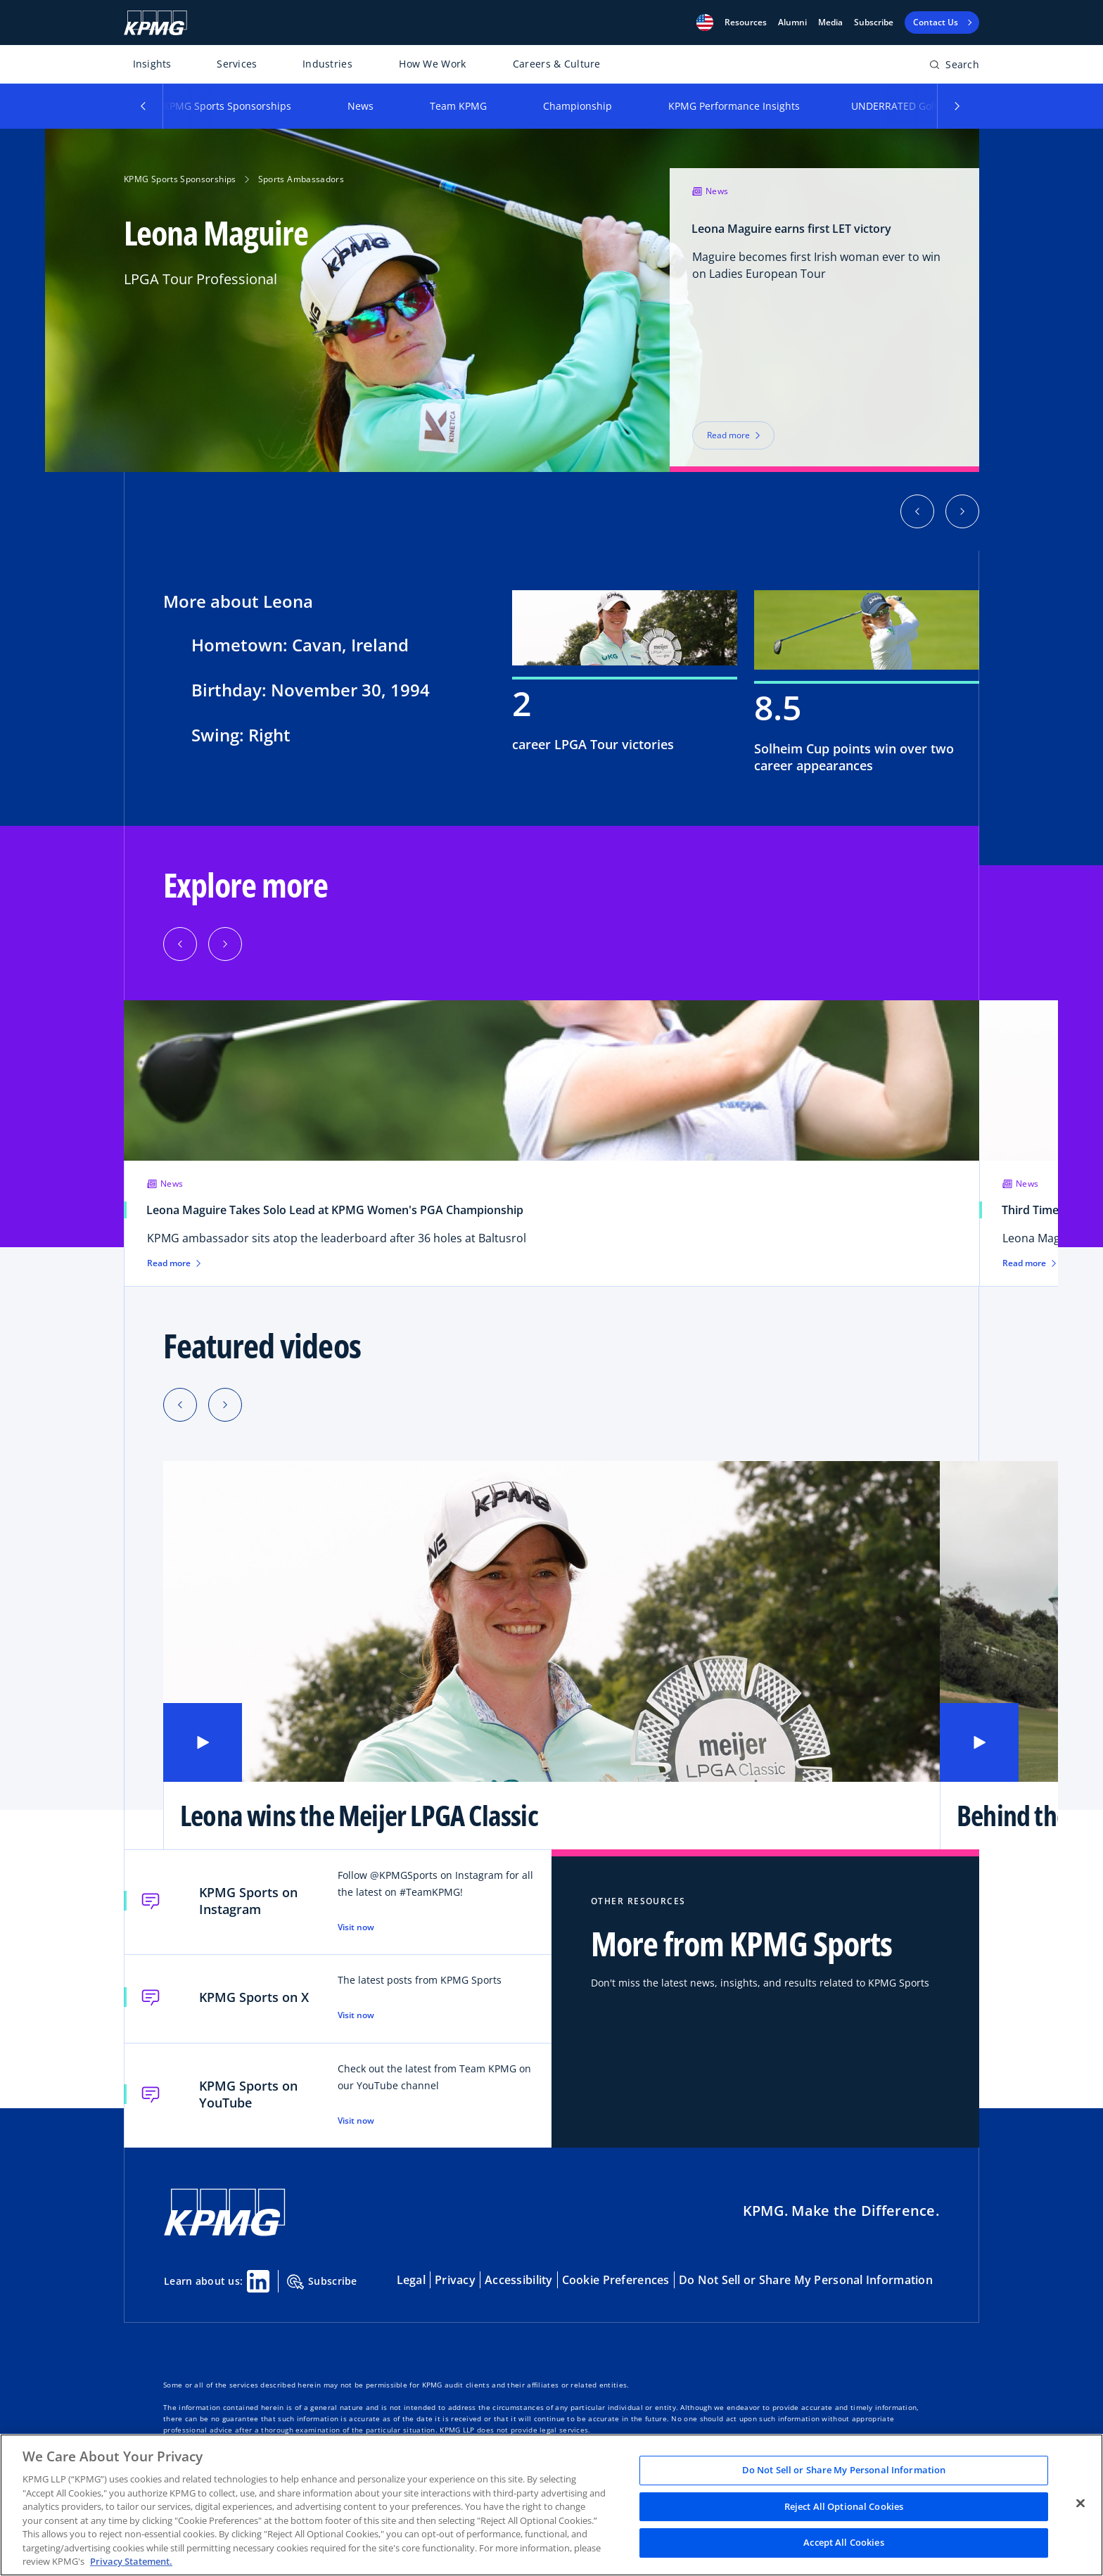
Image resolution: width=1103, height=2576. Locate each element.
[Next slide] (225, 1405)
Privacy (455, 2280)
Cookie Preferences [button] (616, 2280)
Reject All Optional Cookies (844, 2506)
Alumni (792, 22)
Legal (411, 2280)
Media (830, 22)
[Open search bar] (954, 67)
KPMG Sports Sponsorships (227, 106)
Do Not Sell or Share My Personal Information (806, 2280)
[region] (551, 2505)
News (361, 106)
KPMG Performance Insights (734, 106)
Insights (152, 63)
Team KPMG (458, 106)
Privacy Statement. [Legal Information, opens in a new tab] (131, 2561)
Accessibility (519, 2280)
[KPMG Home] (155, 23)
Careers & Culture (557, 63)
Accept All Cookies (843, 2543)
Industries (327, 63)
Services (237, 63)
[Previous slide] (180, 1405)
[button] (704, 22)
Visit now (356, 1927)
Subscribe (873, 22)
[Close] (1080, 2503)
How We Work (432, 63)
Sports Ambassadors (301, 179)
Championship (577, 106)
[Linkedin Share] (258, 2281)
